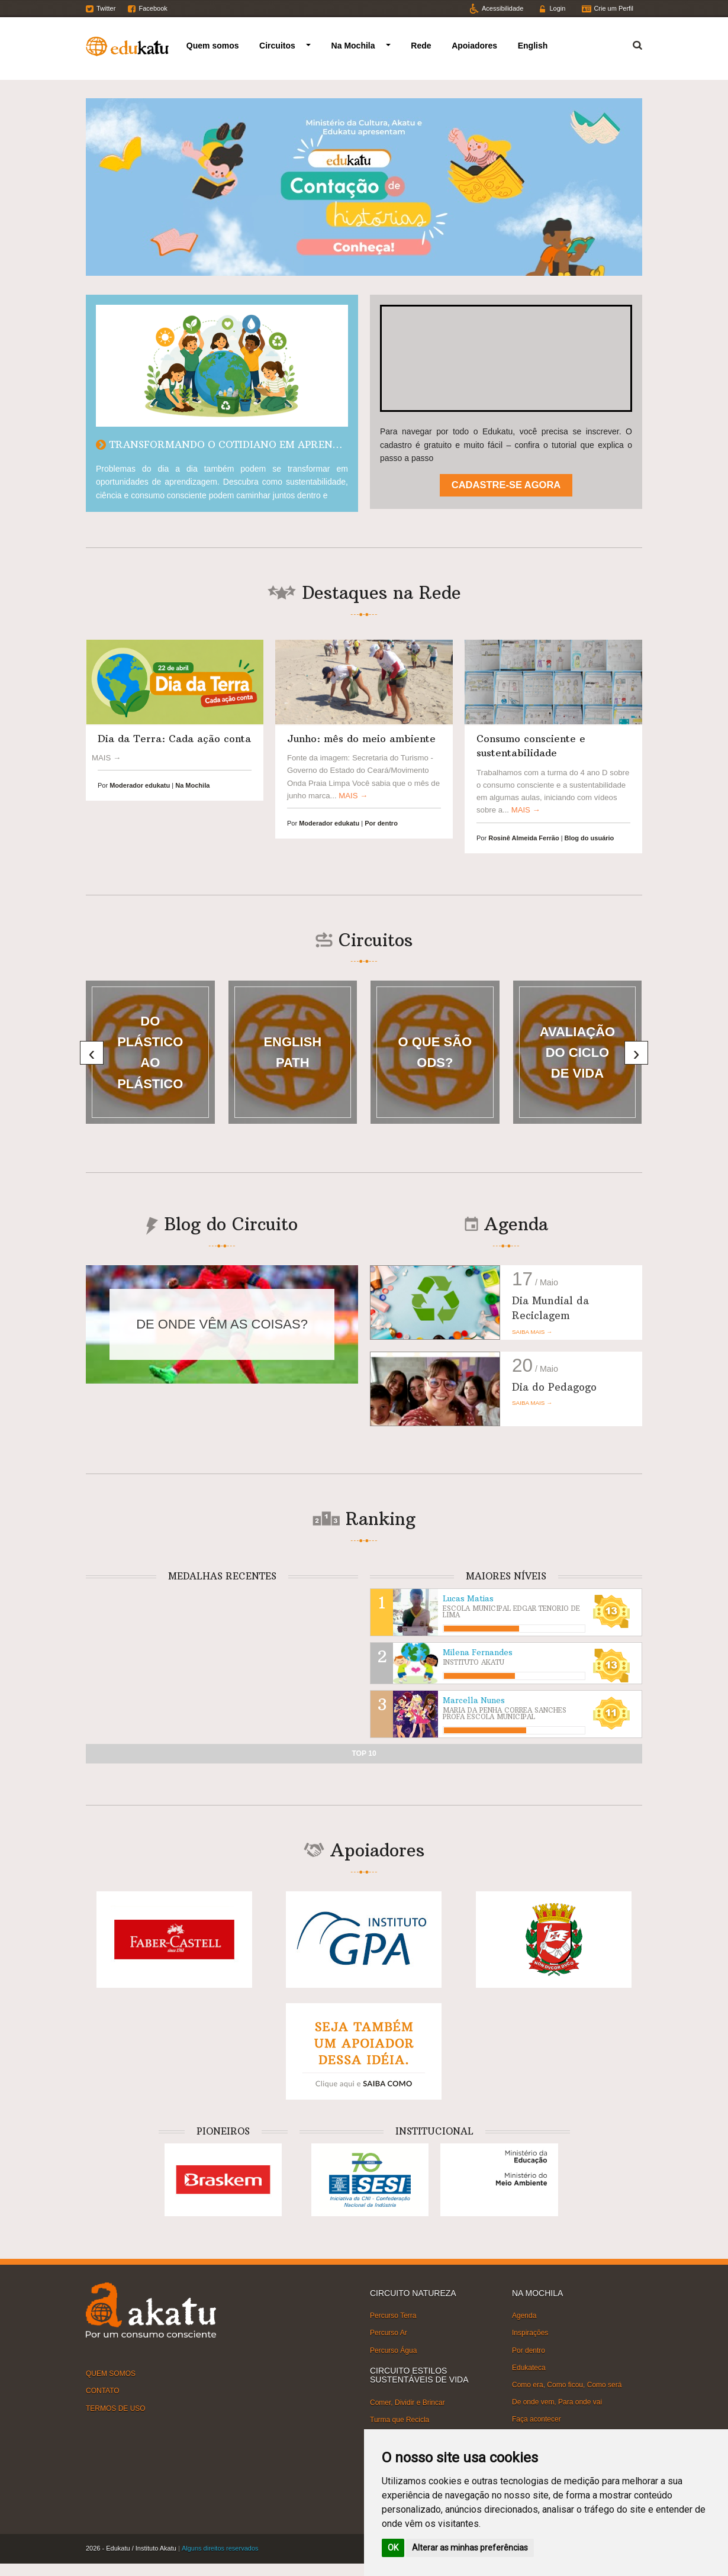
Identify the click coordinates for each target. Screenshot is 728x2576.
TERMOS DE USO (116, 2408)
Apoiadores (474, 45)
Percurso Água (393, 2350)
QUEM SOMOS (111, 2373)
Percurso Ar (388, 2333)
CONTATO (103, 2391)
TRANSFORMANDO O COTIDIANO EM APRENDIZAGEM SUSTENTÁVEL (281, 444)
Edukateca (529, 2368)
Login (557, 8)
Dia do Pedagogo (554, 1387)
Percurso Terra (393, 2315)
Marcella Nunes (474, 1700)
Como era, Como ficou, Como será (566, 2385)
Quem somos (212, 45)
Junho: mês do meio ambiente (361, 738)
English (533, 45)
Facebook (152, 8)
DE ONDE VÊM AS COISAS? (222, 1324)
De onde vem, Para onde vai (557, 2402)
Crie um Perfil (613, 8)
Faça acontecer (536, 2419)
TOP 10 (364, 1753)
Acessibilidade (502, 8)
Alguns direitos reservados (220, 2548)
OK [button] (393, 2547)
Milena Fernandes (478, 1653)
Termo (630, 43)
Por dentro (528, 2350)
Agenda (524, 2315)
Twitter (105, 8)
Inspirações (530, 2333)
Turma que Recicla (399, 2420)
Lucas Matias (468, 1599)
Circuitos (277, 45)
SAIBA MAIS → (532, 1332)
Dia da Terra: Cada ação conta (174, 738)
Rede (421, 45)
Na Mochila (353, 45)
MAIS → (353, 795)
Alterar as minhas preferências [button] (470, 2547)
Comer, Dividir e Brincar (407, 2402)
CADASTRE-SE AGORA (506, 484)
